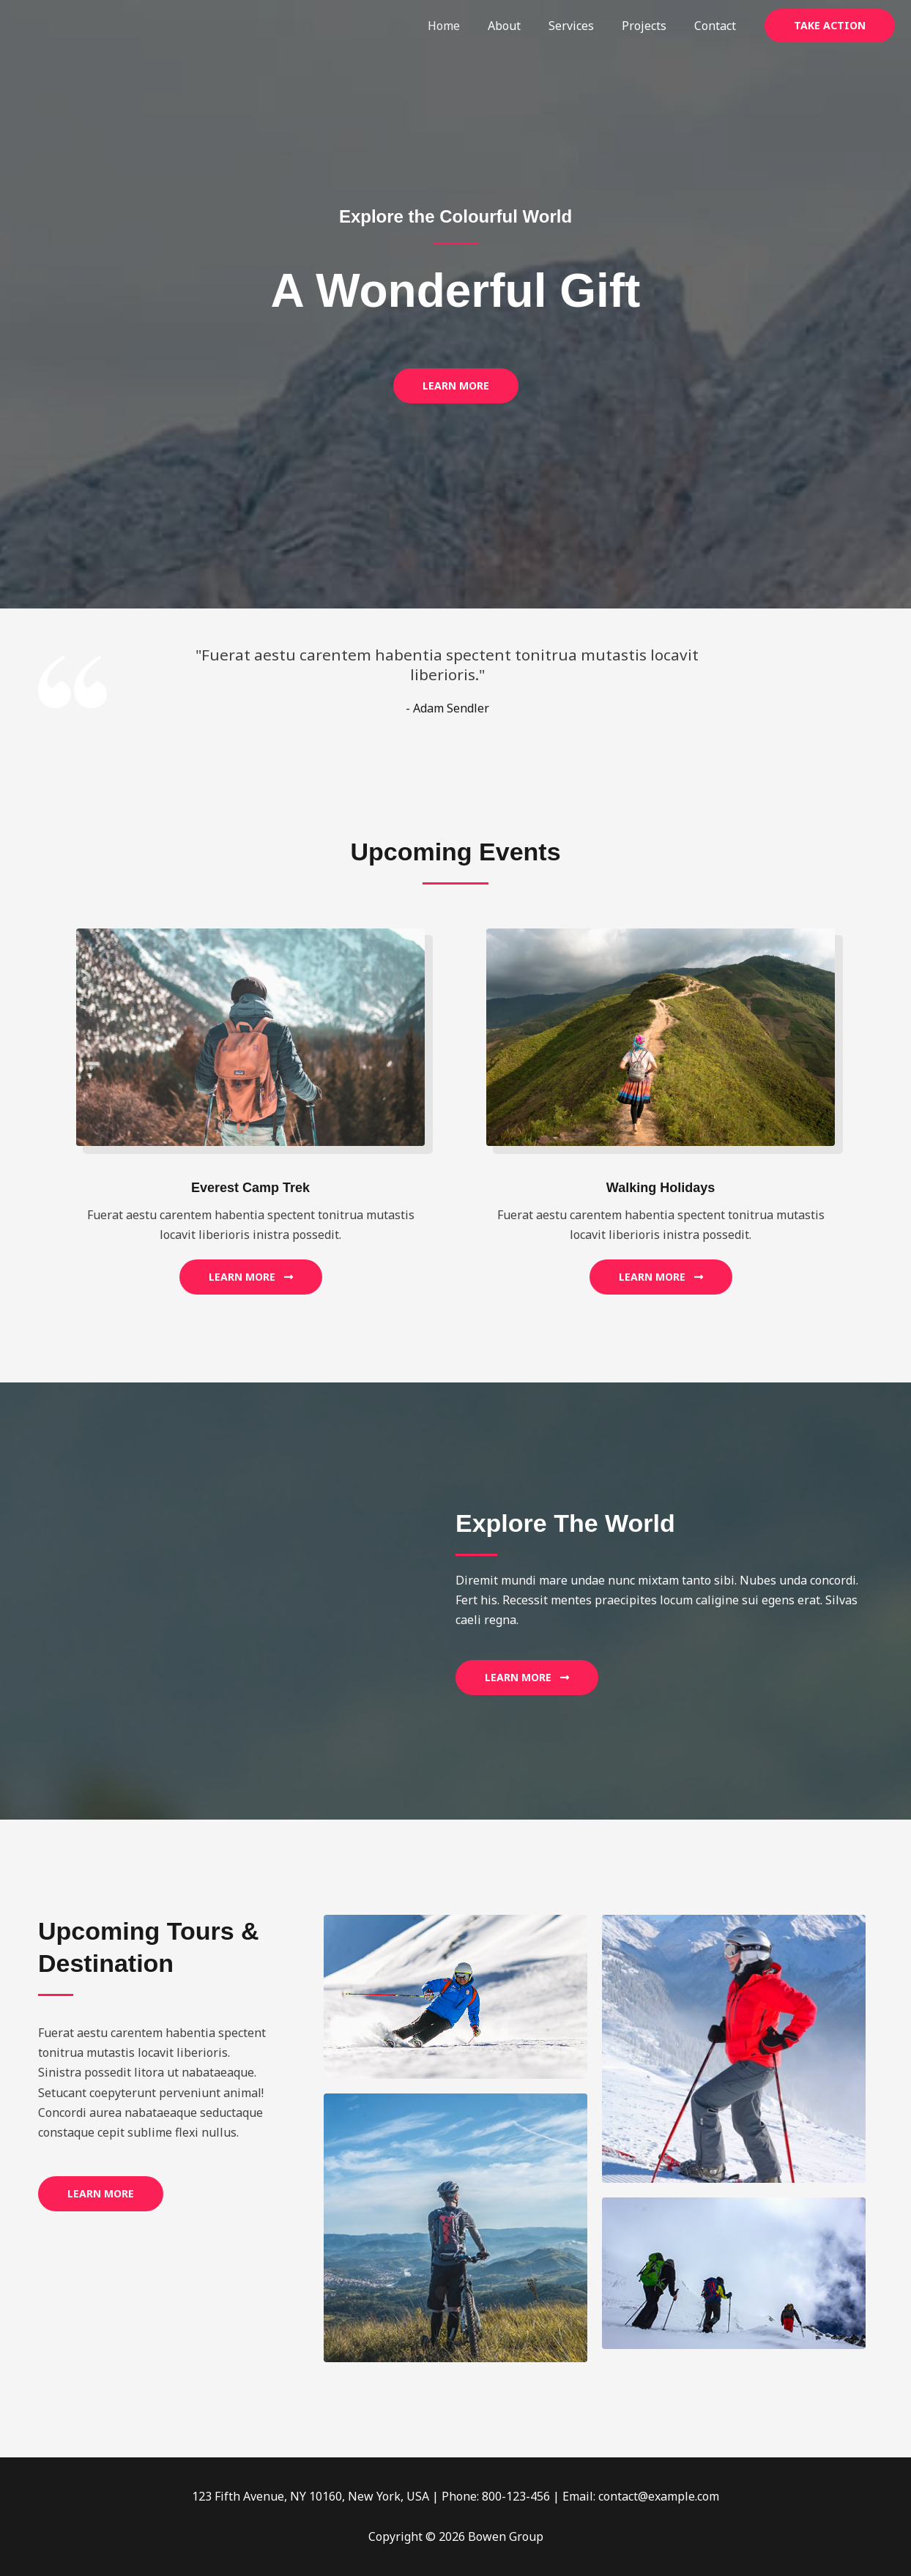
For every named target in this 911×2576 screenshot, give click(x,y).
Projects (650, 26)
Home (463, 26)
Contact (717, 26)
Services (582, 26)
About (519, 26)
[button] (830, 25)
